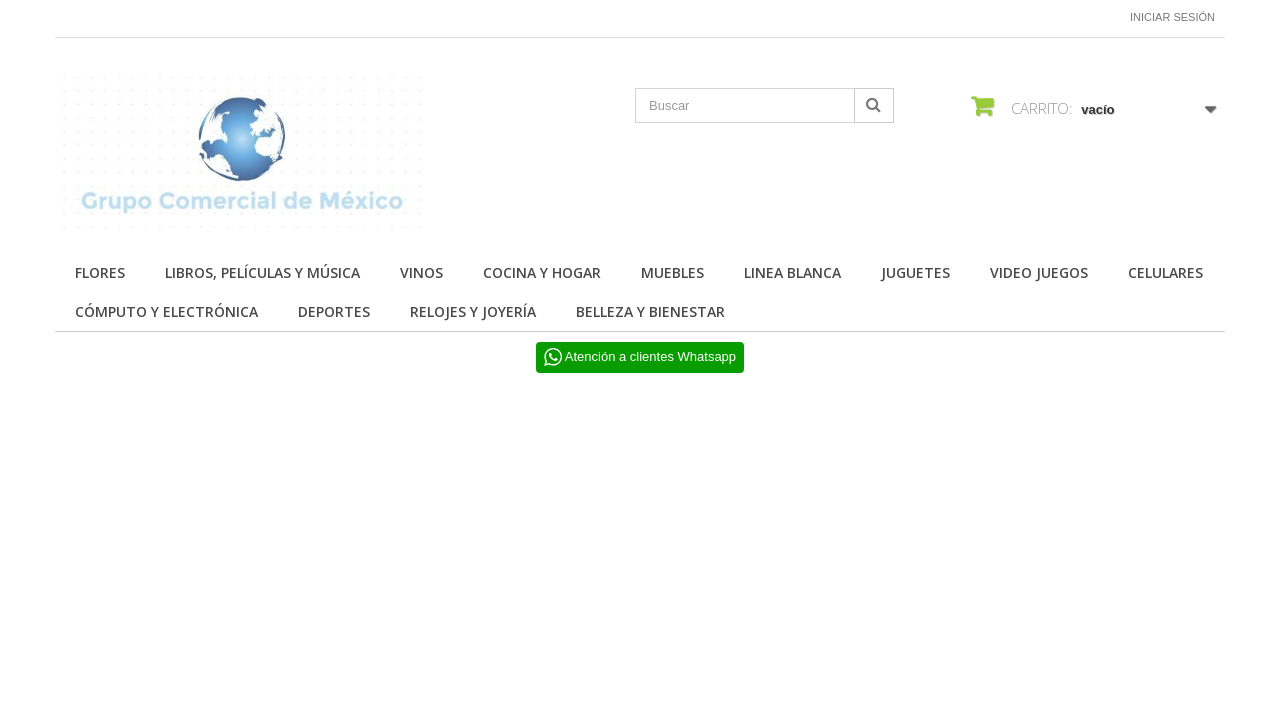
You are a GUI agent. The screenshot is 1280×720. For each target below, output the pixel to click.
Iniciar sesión (1172, 17)
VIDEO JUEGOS (1039, 272)
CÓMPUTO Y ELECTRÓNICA (166, 311)
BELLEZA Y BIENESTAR (650, 311)
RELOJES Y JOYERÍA (473, 311)
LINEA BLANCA (792, 272)
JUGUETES (915, 272)
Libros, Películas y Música (262, 272)
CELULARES (1165, 272)
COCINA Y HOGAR (542, 272)
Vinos (421, 272)
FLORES (100, 272)
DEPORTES (334, 311)
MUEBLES (672, 272)
